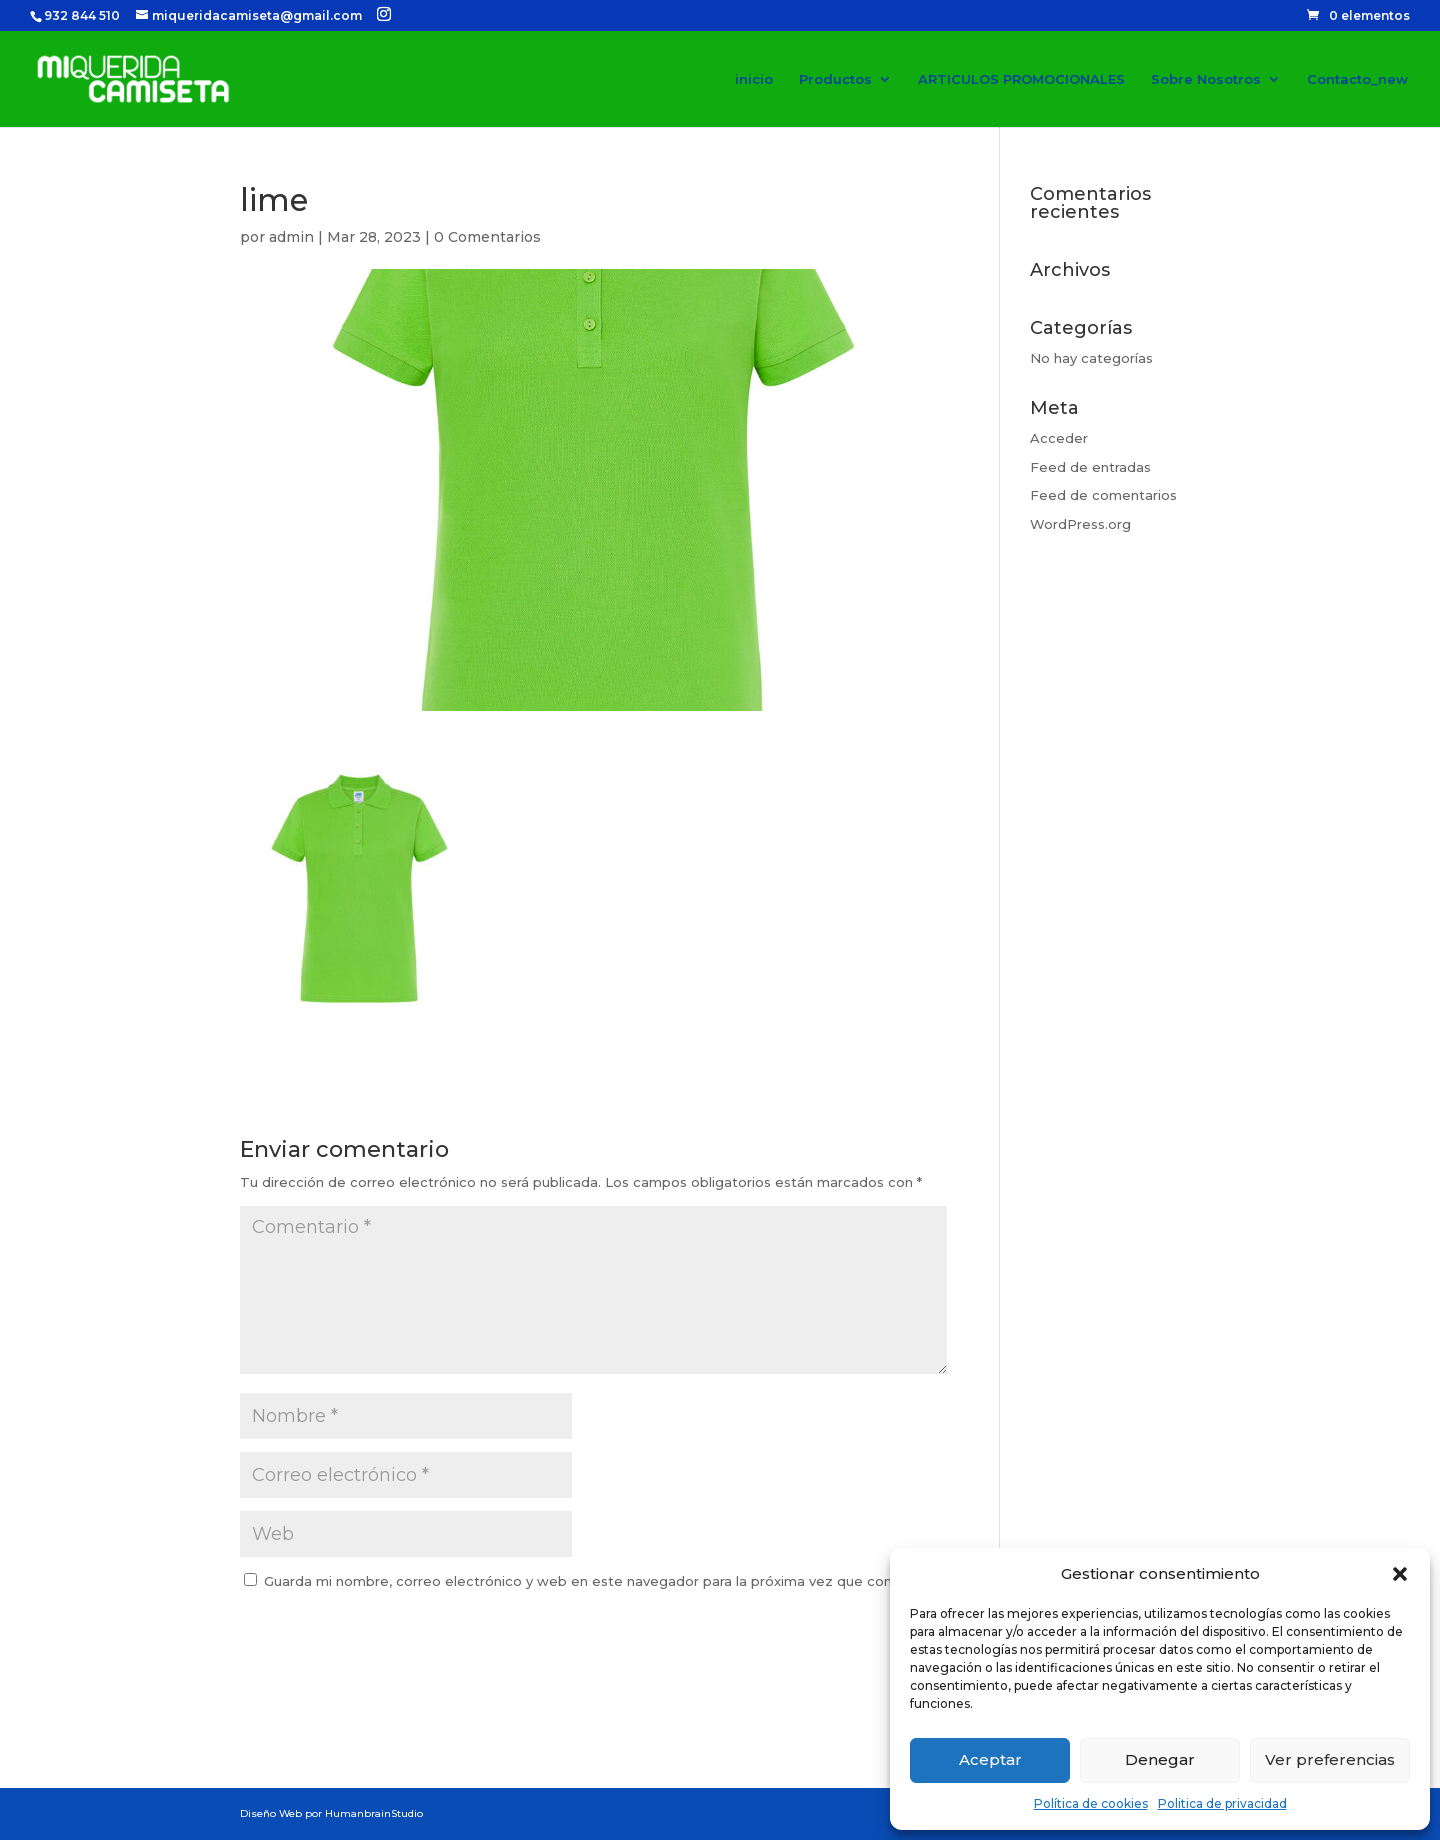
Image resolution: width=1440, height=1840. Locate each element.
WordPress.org (1080, 524)
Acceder (1059, 438)
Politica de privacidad (1222, 1803)
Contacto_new (1357, 79)
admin (291, 237)
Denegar (1160, 1759)
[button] (1400, 1574)
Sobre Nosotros (1206, 79)
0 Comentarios (487, 237)
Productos (835, 79)
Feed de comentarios (1103, 495)
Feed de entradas (1090, 467)
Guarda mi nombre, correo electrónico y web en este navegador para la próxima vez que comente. (598, 1581)
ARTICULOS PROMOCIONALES (1021, 79)
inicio (754, 79)
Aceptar (990, 1759)
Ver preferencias (1330, 1759)
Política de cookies (1091, 1803)
